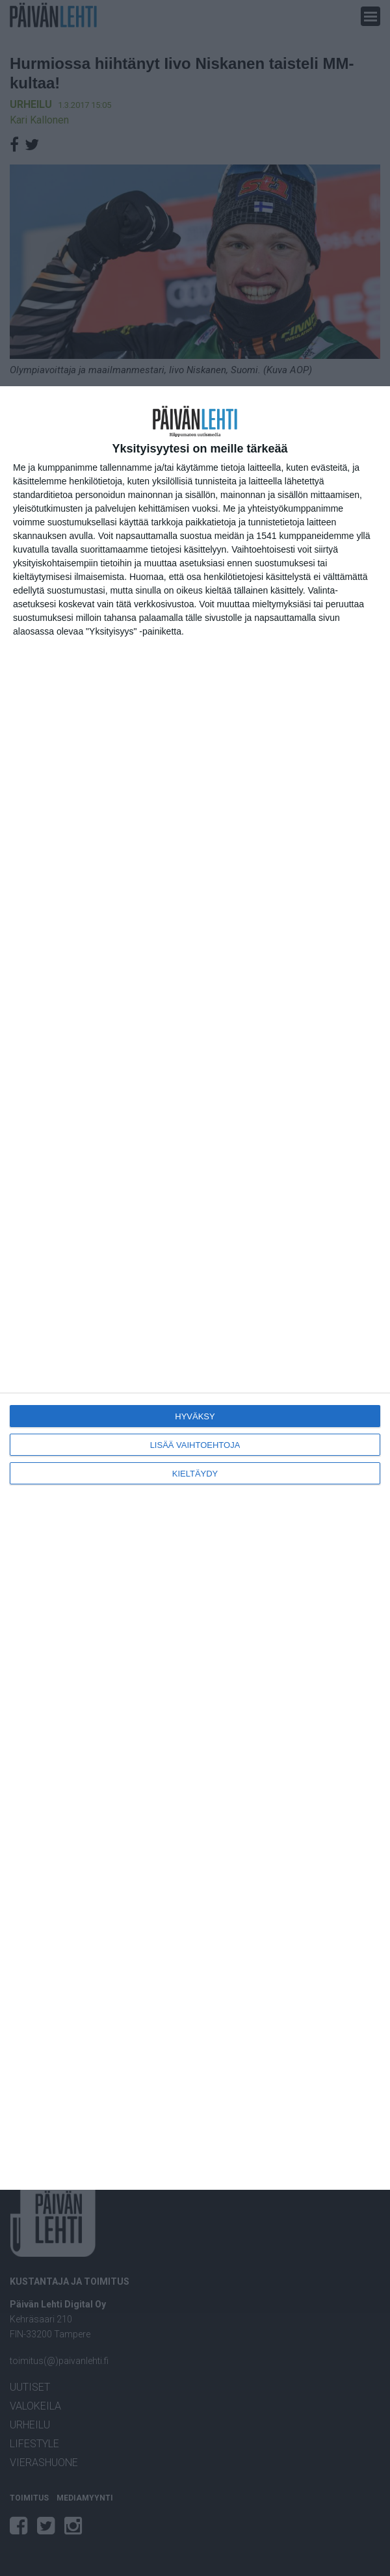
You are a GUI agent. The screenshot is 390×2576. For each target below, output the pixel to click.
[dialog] (195, 1287)
